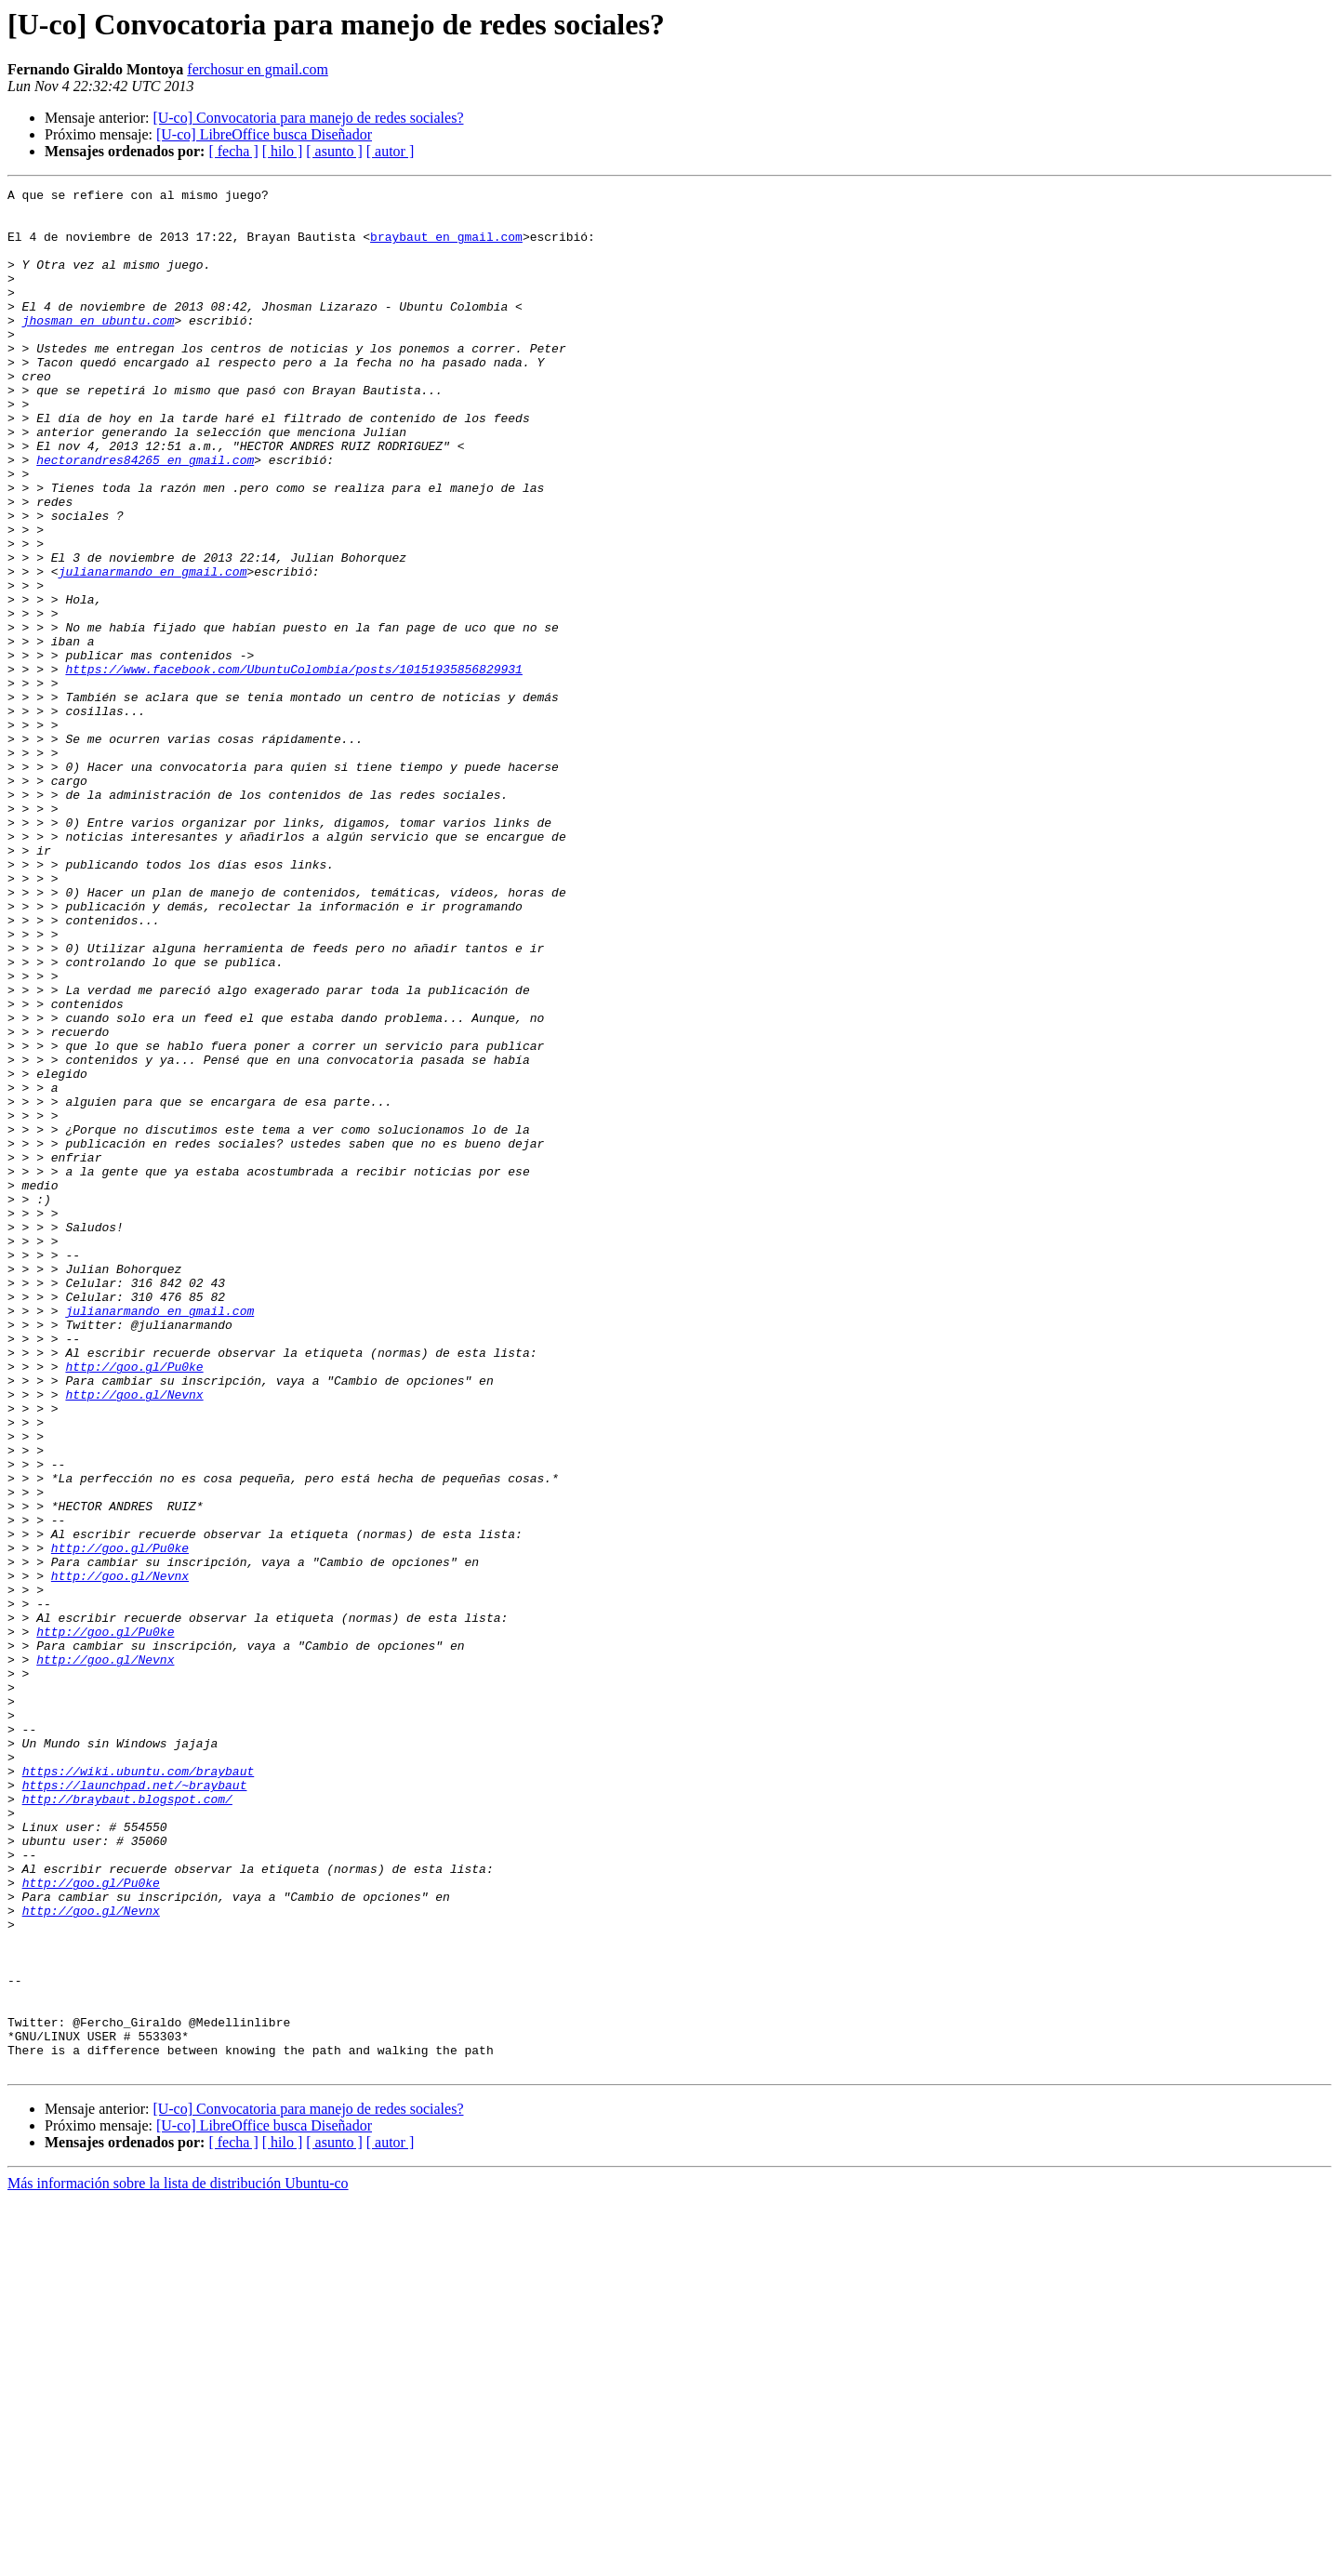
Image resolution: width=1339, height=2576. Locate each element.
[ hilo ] (282, 151)
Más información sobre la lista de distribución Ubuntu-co (178, 2560)
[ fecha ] (233, 151)
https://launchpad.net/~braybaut (134, 2105)
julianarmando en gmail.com (153, 649)
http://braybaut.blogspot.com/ (127, 2122)
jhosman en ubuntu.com (98, 347)
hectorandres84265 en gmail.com (145, 515)
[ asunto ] (334, 151)
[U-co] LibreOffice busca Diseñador (264, 134)
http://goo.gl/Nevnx (134, 1636)
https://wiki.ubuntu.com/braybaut (138, 2088)
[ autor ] (390, 151)
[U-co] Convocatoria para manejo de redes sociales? (307, 118)
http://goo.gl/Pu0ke (134, 1603)
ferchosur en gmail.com (257, 69)
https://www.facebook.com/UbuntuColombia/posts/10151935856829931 (293, 766)
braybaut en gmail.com (446, 247)
